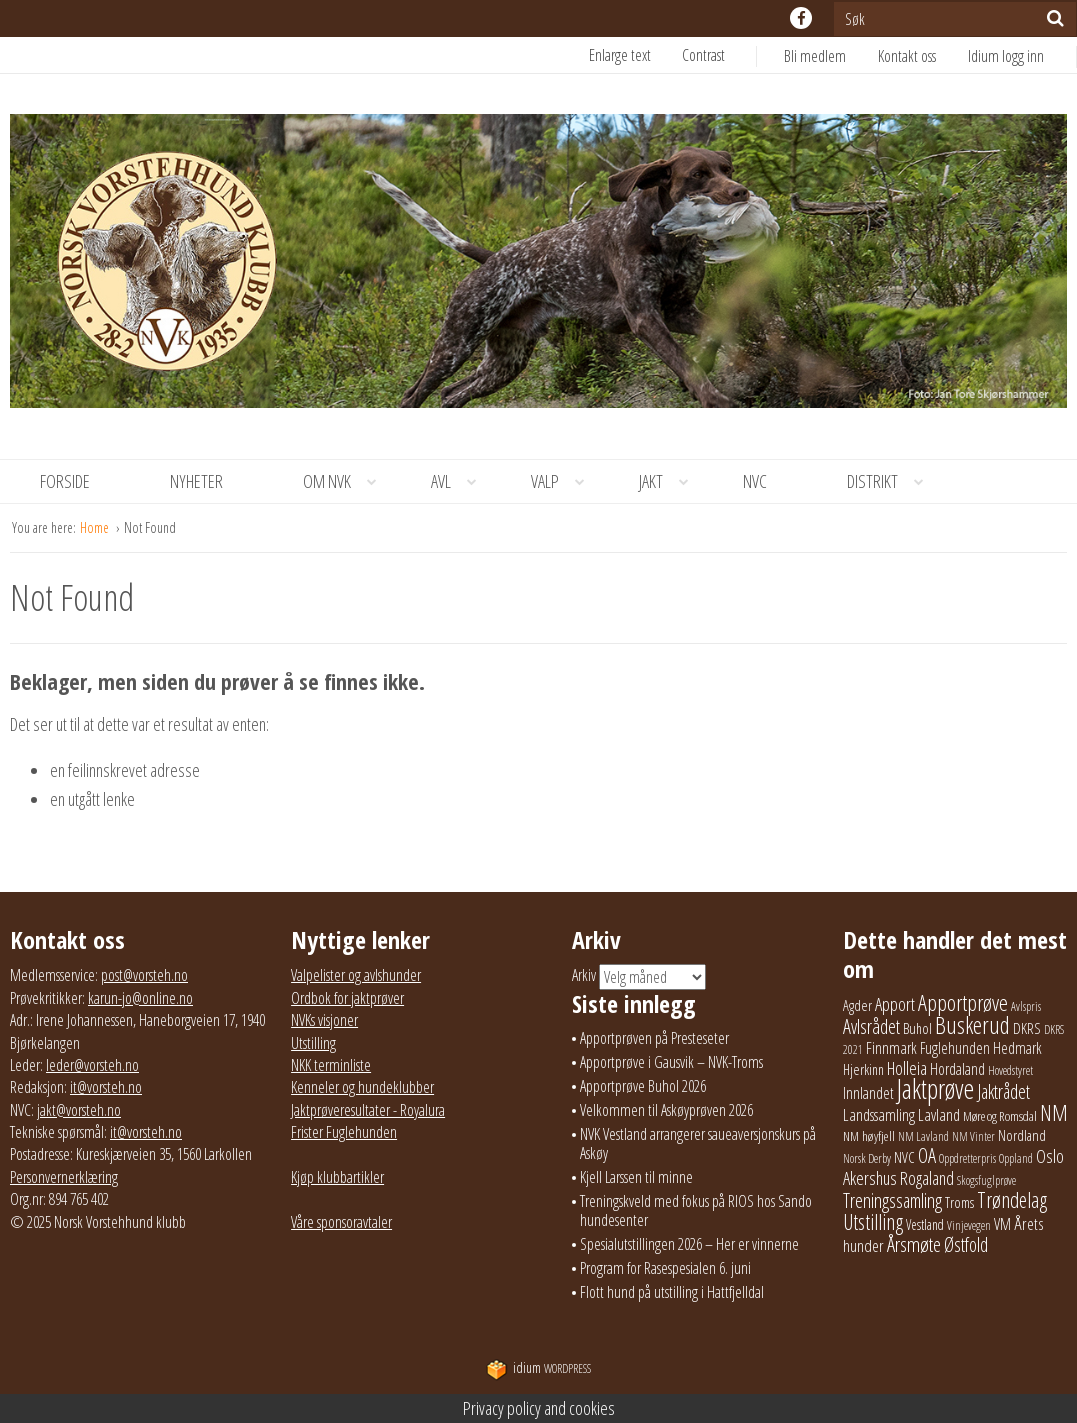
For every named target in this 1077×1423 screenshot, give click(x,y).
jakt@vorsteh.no (79, 1110)
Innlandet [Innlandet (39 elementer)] (868, 1093)
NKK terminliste (331, 1065)
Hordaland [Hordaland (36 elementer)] (957, 1069)
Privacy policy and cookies (539, 1408)
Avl (461, 481)
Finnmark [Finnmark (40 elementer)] (891, 1048)
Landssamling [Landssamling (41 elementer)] (879, 1115)
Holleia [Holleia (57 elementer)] (907, 1068)
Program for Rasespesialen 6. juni (665, 1268)
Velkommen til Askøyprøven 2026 (666, 1110)
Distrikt (892, 481)
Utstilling (313, 1043)
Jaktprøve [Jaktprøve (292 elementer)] (935, 1089)
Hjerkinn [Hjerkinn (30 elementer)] (863, 1069)
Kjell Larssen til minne (636, 1177)
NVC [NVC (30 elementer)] (904, 1157)
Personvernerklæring (64, 1177)
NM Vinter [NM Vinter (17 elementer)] (973, 1136)
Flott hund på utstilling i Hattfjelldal (672, 1292)
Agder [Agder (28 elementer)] (857, 1005)
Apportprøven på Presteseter (654, 1038)
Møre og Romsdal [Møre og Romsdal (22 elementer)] (1000, 1116)
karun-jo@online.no (140, 998)
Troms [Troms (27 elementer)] (959, 1202)
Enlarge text (620, 55)
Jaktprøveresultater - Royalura (368, 1110)
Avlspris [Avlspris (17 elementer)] (1026, 1006)
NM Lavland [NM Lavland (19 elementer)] (923, 1136)
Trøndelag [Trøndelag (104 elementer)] (1012, 1199)
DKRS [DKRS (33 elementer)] (1027, 1028)
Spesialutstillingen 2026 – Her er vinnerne (689, 1244)
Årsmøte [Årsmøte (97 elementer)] (914, 1244)
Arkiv (584, 976)
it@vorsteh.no (106, 1087)
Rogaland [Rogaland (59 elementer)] (927, 1177)
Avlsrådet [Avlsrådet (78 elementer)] (871, 1026)
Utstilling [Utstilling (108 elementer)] (873, 1221)
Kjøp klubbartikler (337, 1177)
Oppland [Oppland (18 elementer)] (1016, 1158)
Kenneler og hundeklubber (362, 1087)
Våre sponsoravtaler (341, 1222)
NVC (755, 481)
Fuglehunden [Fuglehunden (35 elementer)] (955, 1048)
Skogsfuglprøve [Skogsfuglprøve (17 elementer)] (986, 1180)
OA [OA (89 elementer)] (927, 1155)
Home (96, 527)
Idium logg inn (1006, 56)
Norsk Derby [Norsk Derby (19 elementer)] (867, 1158)
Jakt (671, 481)
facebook (801, 18)
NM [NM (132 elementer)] (1054, 1112)
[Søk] (1055, 18)
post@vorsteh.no (144, 975)
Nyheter (196, 481)
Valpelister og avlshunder (356, 975)
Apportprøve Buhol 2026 (643, 1086)
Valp (565, 481)
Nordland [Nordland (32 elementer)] (1022, 1135)
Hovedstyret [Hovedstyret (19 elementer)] (1010, 1070)
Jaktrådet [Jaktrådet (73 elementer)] (1003, 1091)
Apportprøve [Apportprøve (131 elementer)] (963, 1002)
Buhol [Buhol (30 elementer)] (917, 1028)
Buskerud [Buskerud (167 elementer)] (972, 1025)
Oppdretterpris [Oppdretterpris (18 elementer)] (967, 1158)
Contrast (703, 55)
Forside (65, 481)
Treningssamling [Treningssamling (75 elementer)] (892, 1200)
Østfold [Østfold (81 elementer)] (966, 1244)
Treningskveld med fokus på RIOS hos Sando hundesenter (696, 1210)
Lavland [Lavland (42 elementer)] (939, 1114)
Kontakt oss (907, 56)
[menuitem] (831, 56)
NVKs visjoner (324, 1020)
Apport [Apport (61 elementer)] (895, 1003)
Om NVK (347, 481)
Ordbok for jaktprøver (347, 998)
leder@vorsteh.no (92, 1065)
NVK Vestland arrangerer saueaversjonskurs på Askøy (698, 1143)
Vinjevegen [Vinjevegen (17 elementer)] (969, 1225)
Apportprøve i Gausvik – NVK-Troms (671, 1062)
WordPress (538, 1368)
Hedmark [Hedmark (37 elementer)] (1017, 1048)
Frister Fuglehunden (344, 1132)
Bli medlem (815, 56)
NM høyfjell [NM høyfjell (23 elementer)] (869, 1136)
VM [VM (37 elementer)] (1002, 1224)
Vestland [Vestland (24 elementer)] (925, 1224)
